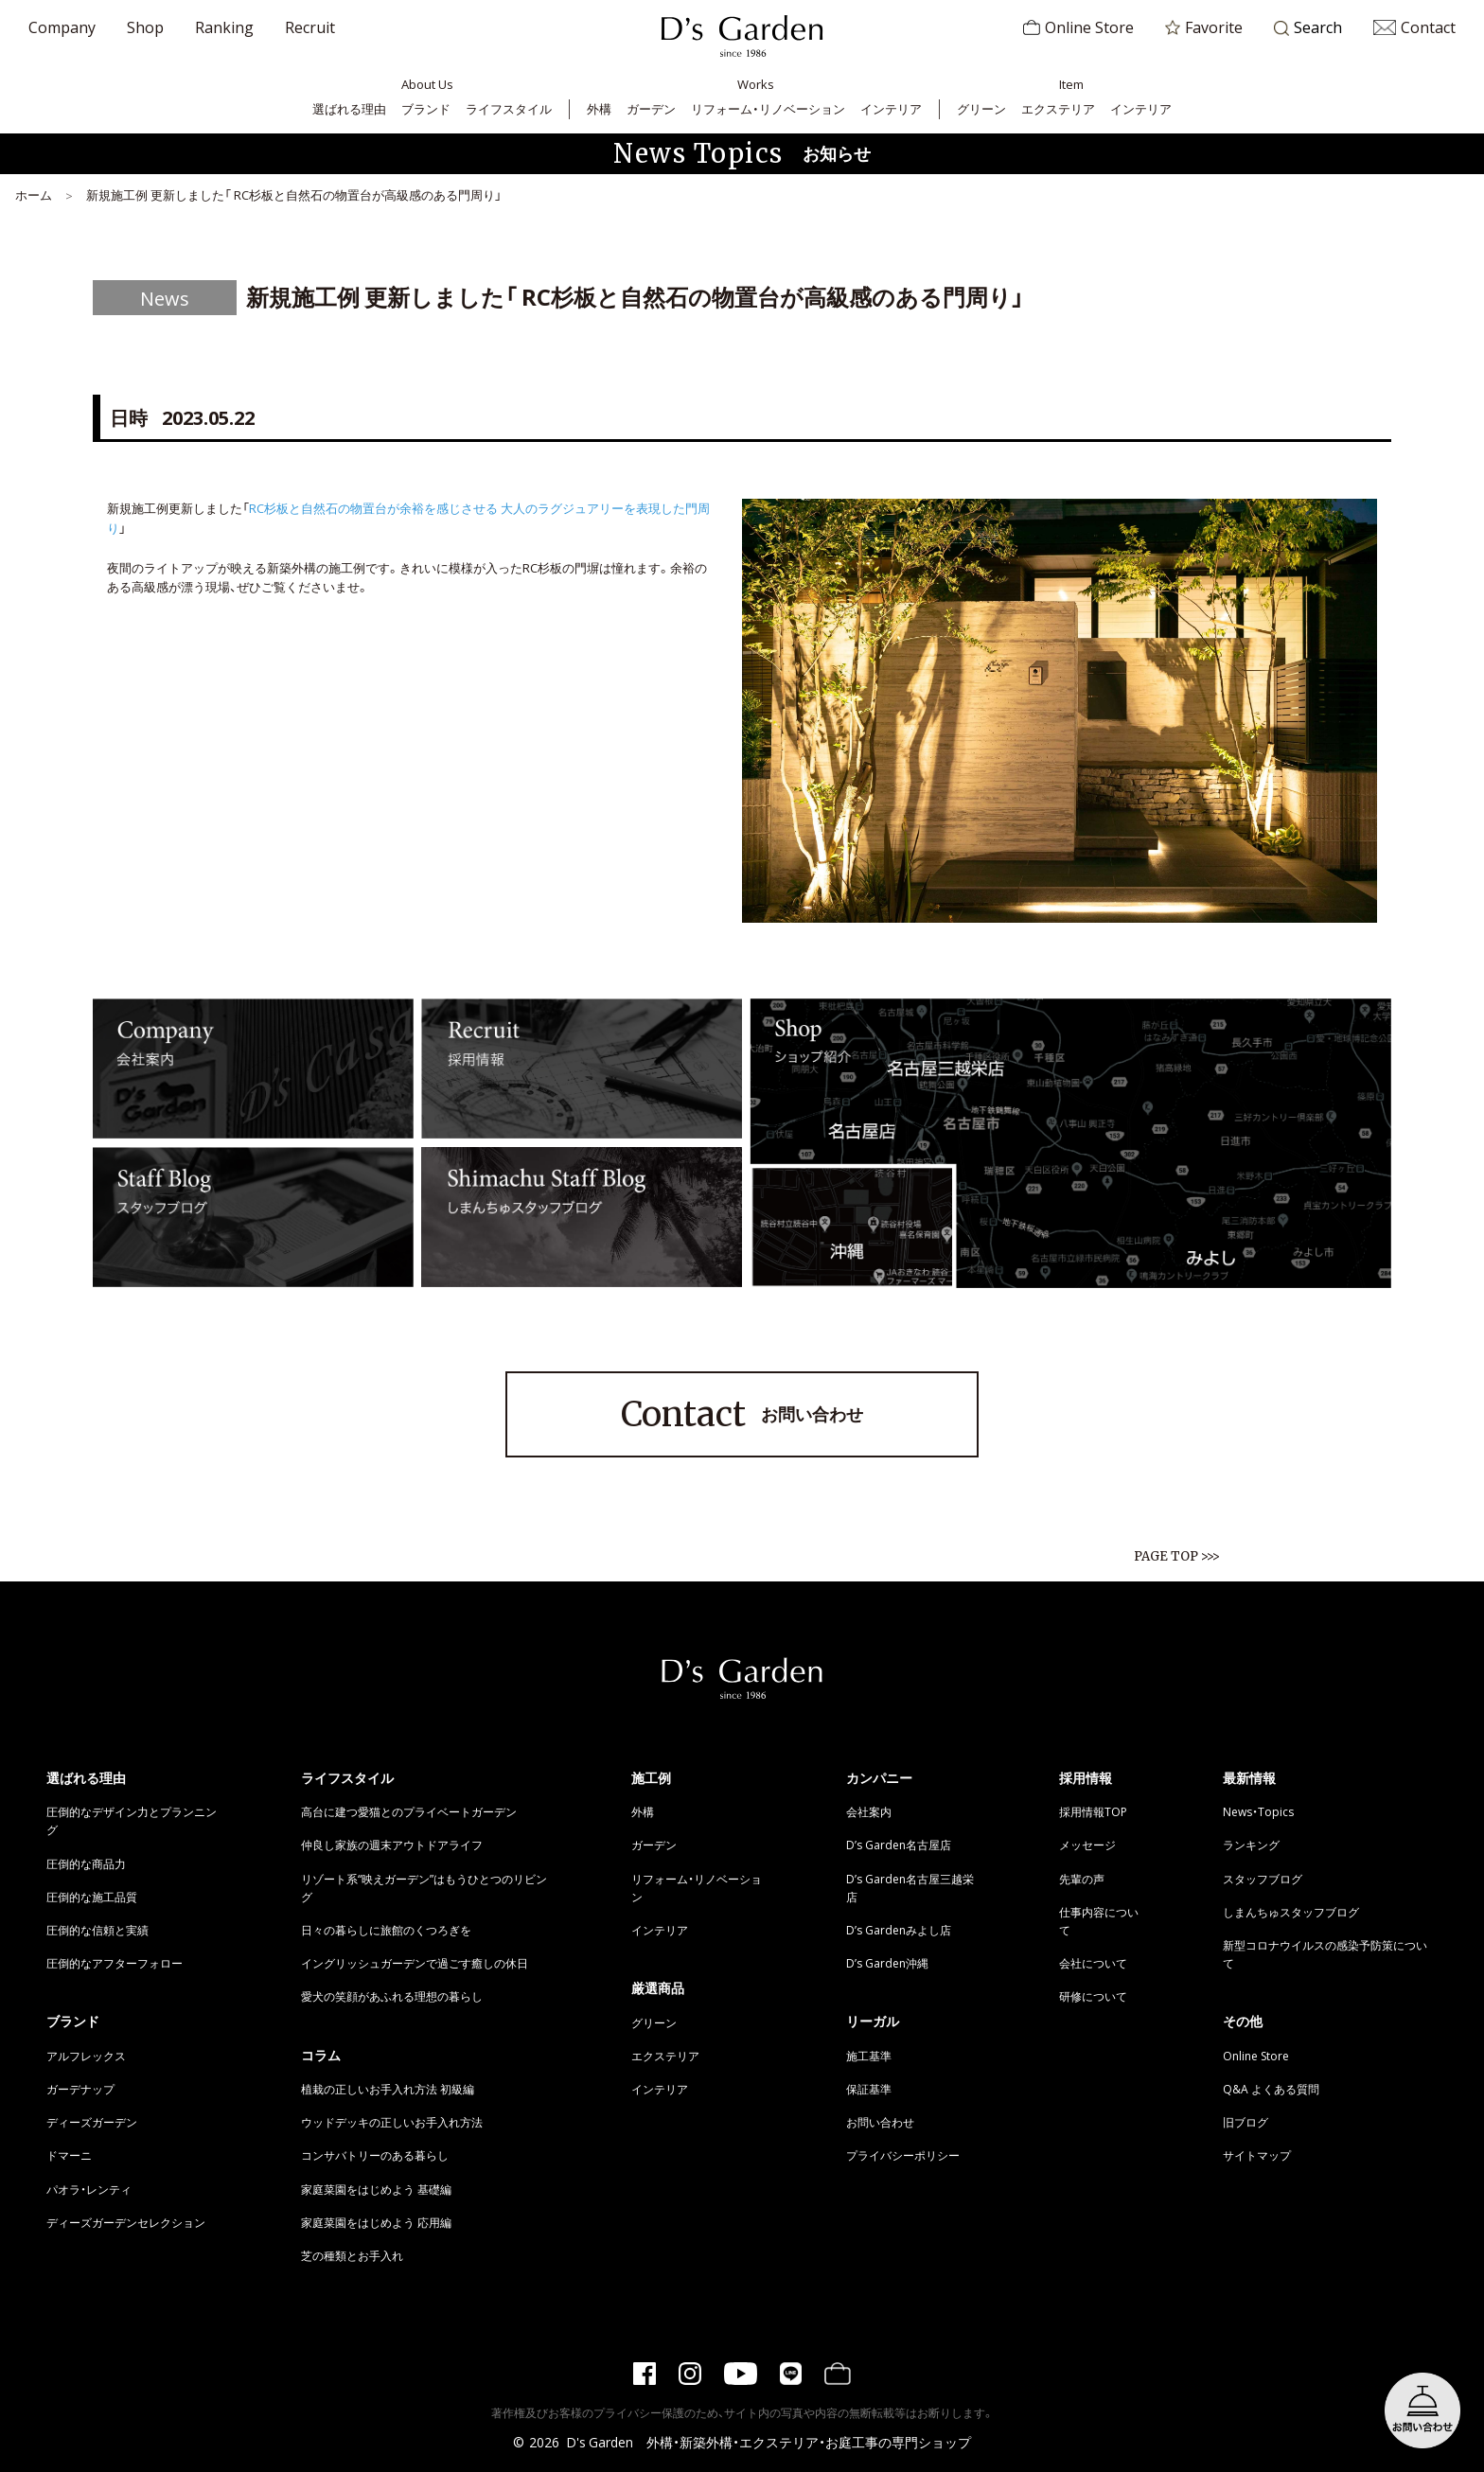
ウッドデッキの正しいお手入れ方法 (392, 2121)
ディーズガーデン (91, 2121)
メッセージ (1087, 1844)
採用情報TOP (1093, 1811)
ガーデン (651, 108)
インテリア (891, 108)
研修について (1093, 1995)
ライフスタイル (509, 108)
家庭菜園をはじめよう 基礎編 (376, 2189)
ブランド (425, 108)
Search (1308, 28)
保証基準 (869, 2088)
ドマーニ (69, 2154)
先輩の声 (1081, 1878)
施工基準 (869, 2055)
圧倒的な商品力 (86, 1863)
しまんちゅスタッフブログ (1291, 1911)
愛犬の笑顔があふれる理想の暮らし (392, 1995)
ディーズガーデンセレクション (125, 2222)
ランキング (1251, 1844)
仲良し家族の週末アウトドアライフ (392, 1844)
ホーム (33, 194)
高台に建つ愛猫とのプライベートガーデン (409, 1811)
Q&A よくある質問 (1271, 2088)
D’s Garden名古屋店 (898, 1844)
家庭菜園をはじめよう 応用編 (376, 2222)
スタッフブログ (1262, 1878)
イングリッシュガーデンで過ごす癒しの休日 (414, 1962)
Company (62, 26)
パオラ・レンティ (89, 2189)
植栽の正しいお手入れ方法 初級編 (387, 2088)
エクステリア (1058, 108)
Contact (1414, 26)
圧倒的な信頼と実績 (97, 1929)
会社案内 (869, 1811)
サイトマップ (1257, 2154)
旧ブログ (1245, 2121)
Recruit (310, 26)
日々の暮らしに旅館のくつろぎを (386, 1929)
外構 (599, 108)
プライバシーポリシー (903, 2154)
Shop (145, 26)
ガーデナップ (80, 2088)
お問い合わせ (742, 1414)
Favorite (1204, 26)
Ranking (224, 26)
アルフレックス (86, 2055)
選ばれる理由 (349, 108)
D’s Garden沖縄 (887, 1962)
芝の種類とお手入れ (352, 2255)
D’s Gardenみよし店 (898, 1929)
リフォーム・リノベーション (768, 108)
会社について (1093, 1962)
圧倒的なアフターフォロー (114, 1962)
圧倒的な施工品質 (91, 1896)
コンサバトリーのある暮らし (375, 2154)
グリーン (981, 108)
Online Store (1078, 26)
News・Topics (1258, 1811)
